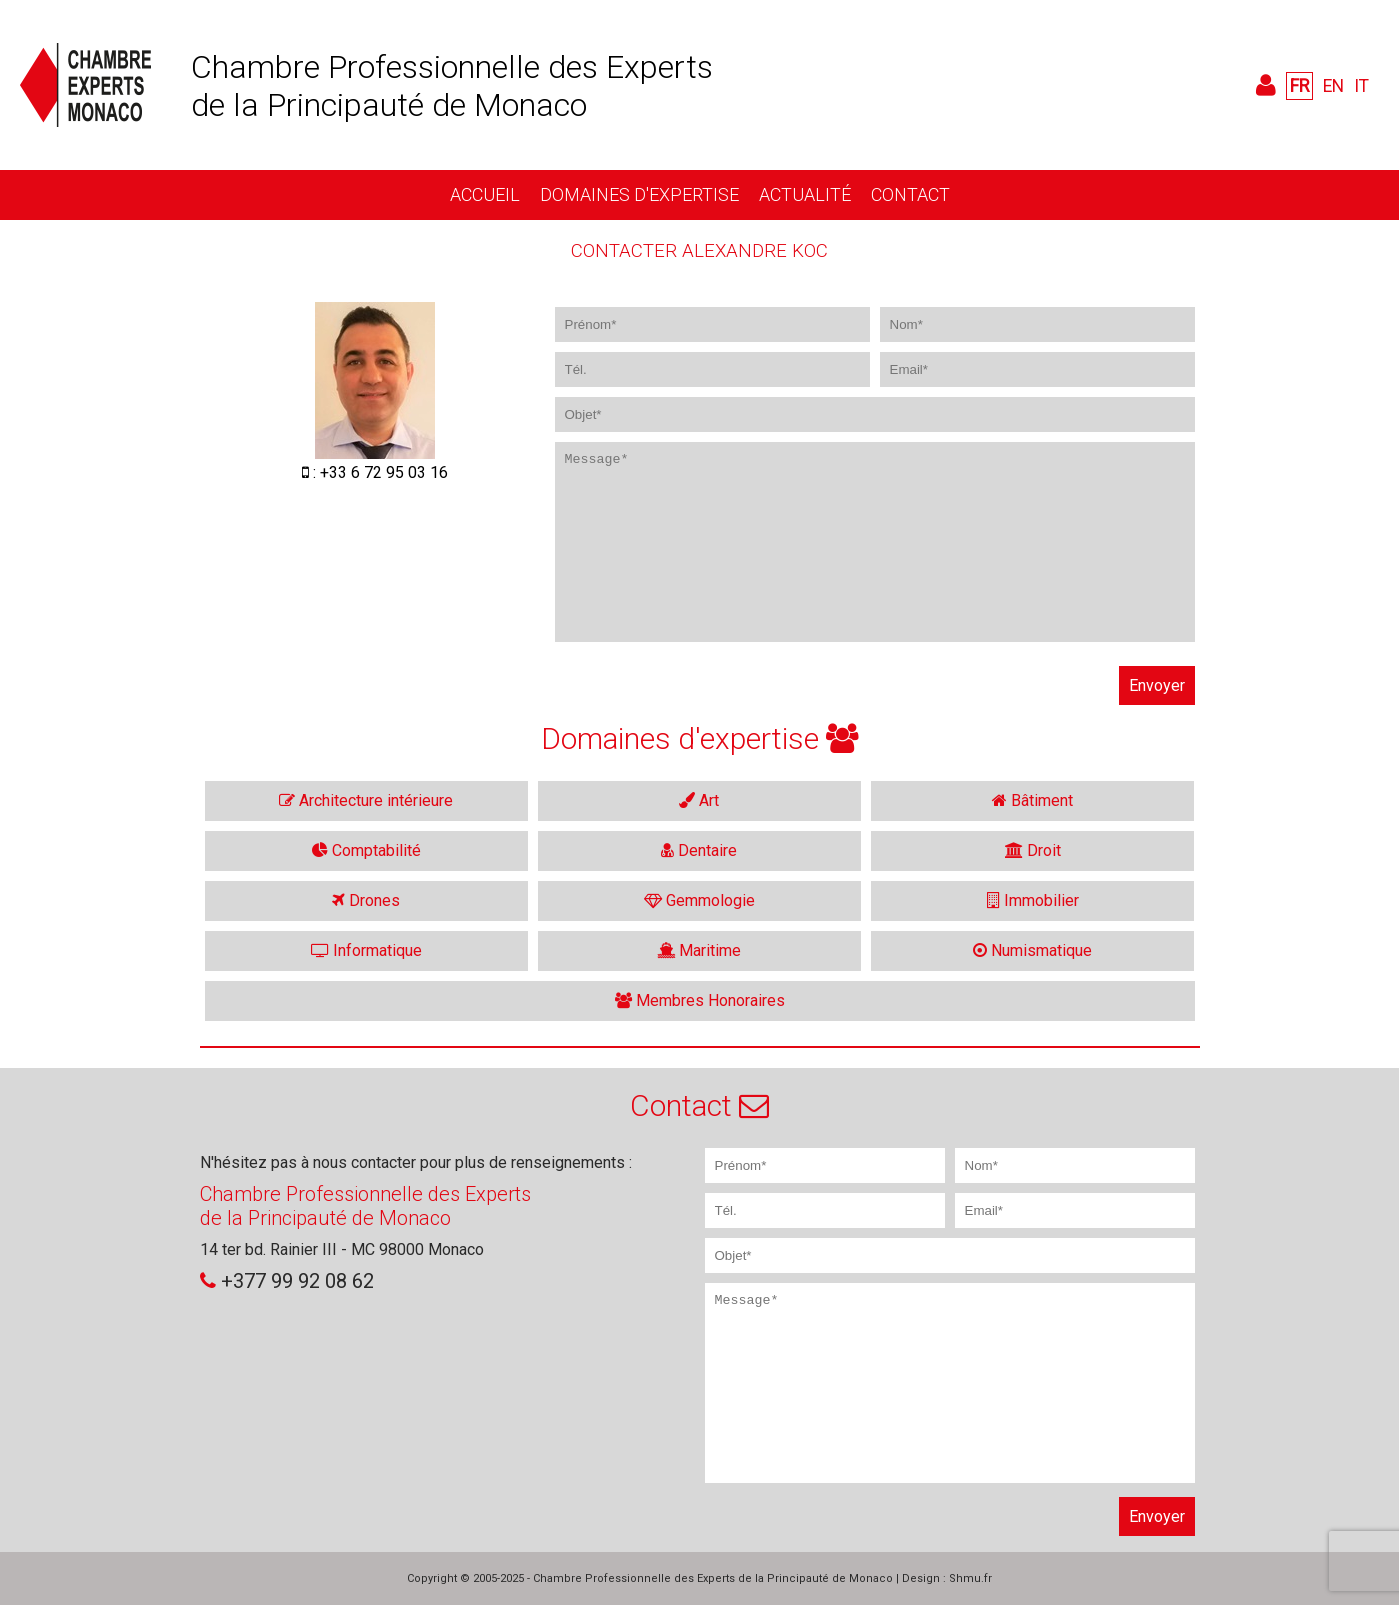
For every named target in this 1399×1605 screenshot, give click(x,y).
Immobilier (1033, 900)
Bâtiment (1032, 800)
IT (1361, 86)
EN (1333, 86)
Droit (1033, 850)
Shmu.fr (970, 1578)
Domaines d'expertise (639, 194)
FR (1299, 86)
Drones (366, 900)
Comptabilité (366, 850)
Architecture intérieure (366, 800)
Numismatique (1032, 950)
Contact (910, 194)
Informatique (366, 950)
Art (699, 800)
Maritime (699, 950)
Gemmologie (699, 900)
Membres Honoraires (700, 1000)
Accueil (485, 194)
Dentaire (699, 850)
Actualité (805, 194)
